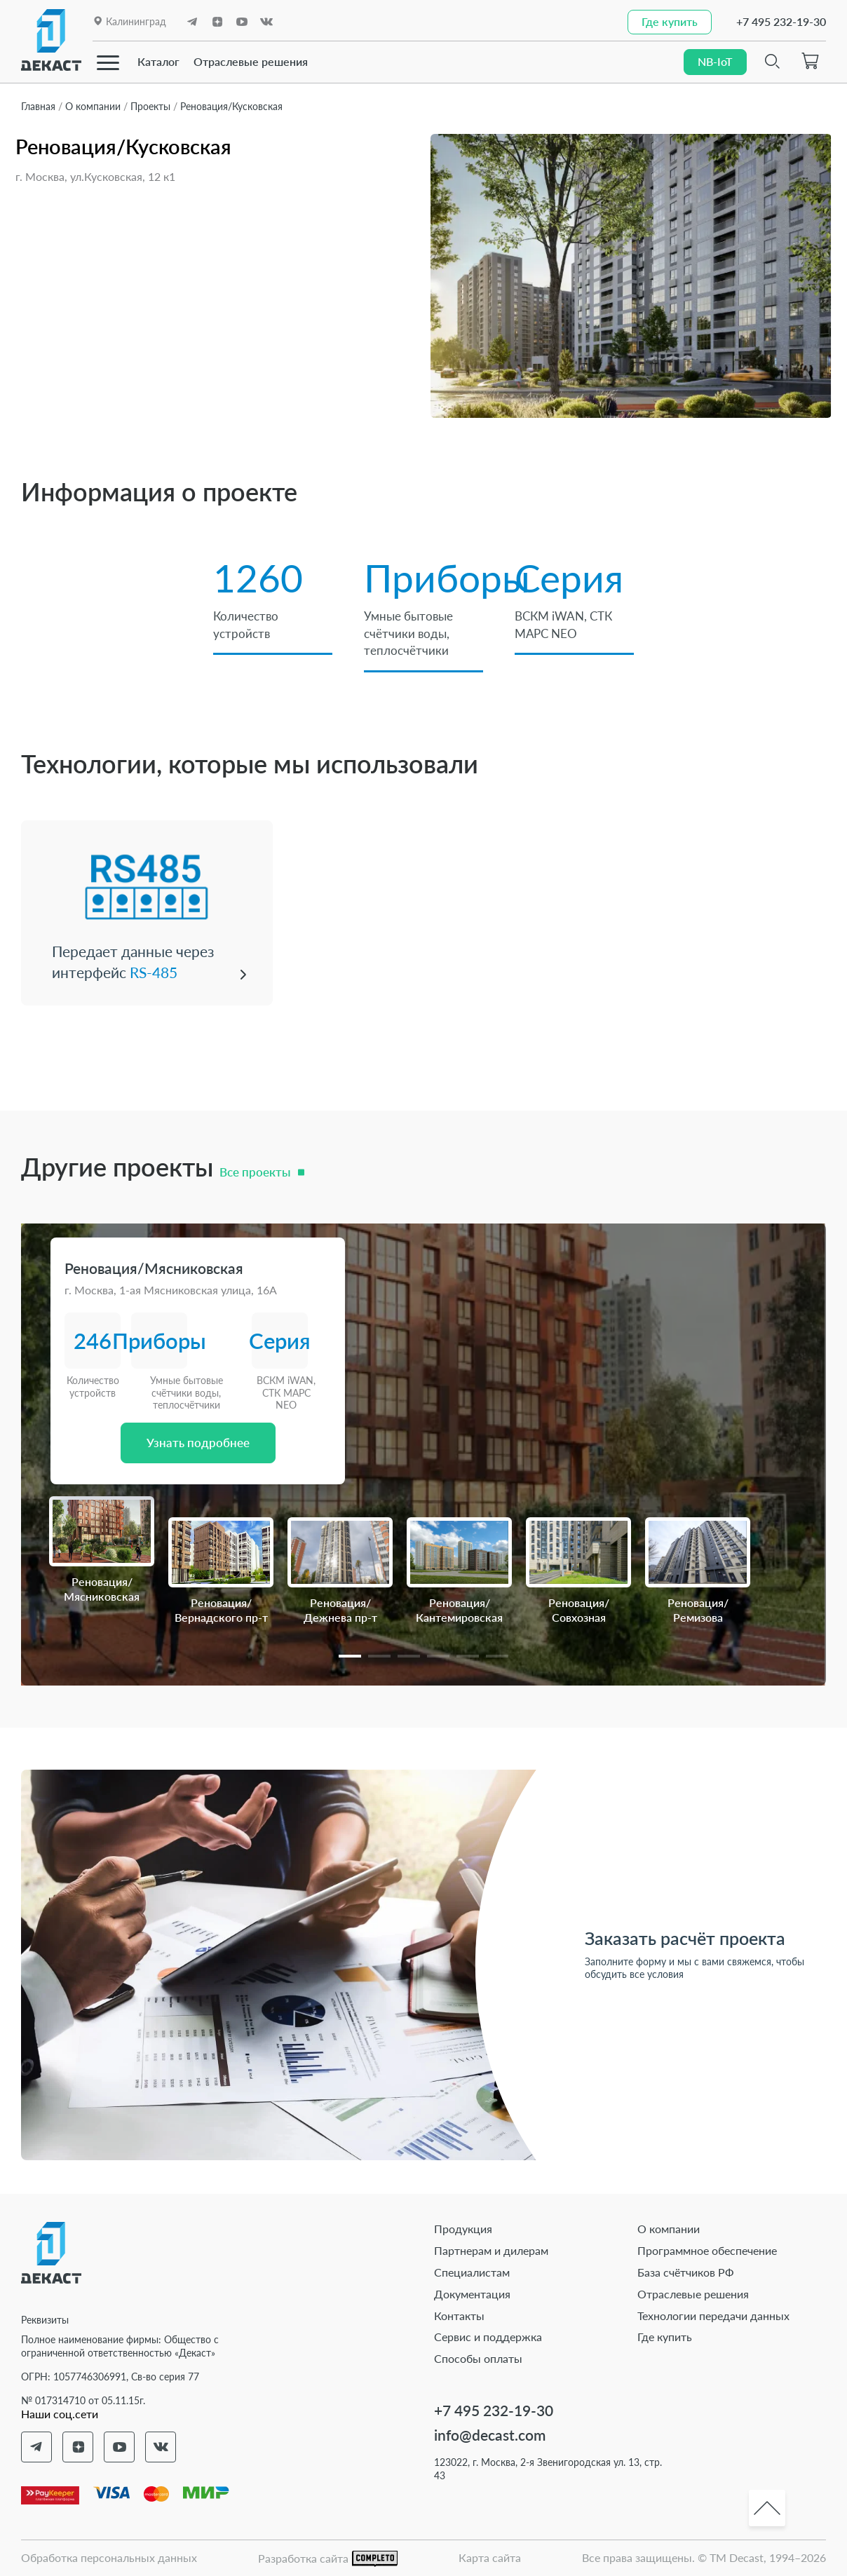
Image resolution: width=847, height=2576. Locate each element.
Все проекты (254, 1169)
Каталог (158, 61)
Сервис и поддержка (488, 2335)
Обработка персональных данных (109, 2555)
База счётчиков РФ (685, 2270)
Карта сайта (490, 2555)
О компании (668, 2227)
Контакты (459, 2313)
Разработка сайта (328, 2557)
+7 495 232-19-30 (781, 21)
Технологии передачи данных (713, 2313)
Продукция (463, 2227)
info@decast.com (490, 2432)
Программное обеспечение (707, 2248)
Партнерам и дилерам (491, 2248)
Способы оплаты (478, 2356)
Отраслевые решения (251, 61)
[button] (350, 1654)
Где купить (664, 2335)
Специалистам (472, 2270)
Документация (472, 2291)
